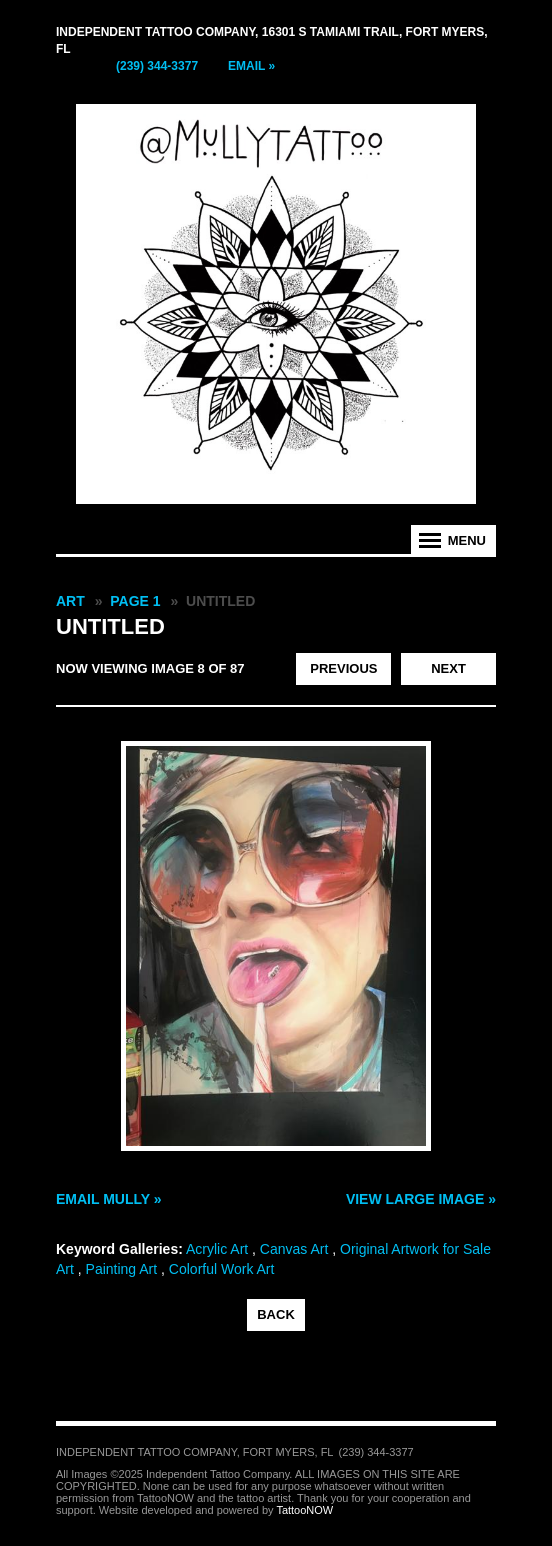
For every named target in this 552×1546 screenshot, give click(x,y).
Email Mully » (109, 1199)
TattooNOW (304, 1510)
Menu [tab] (467, 540)
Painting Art (122, 1269)
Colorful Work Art (222, 1269)
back (276, 1314)
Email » (251, 66)
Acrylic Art (217, 1249)
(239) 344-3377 (157, 66)
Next (448, 668)
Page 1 (135, 601)
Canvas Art (294, 1249)
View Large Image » (421, 1199)
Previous (343, 668)
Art (70, 601)
